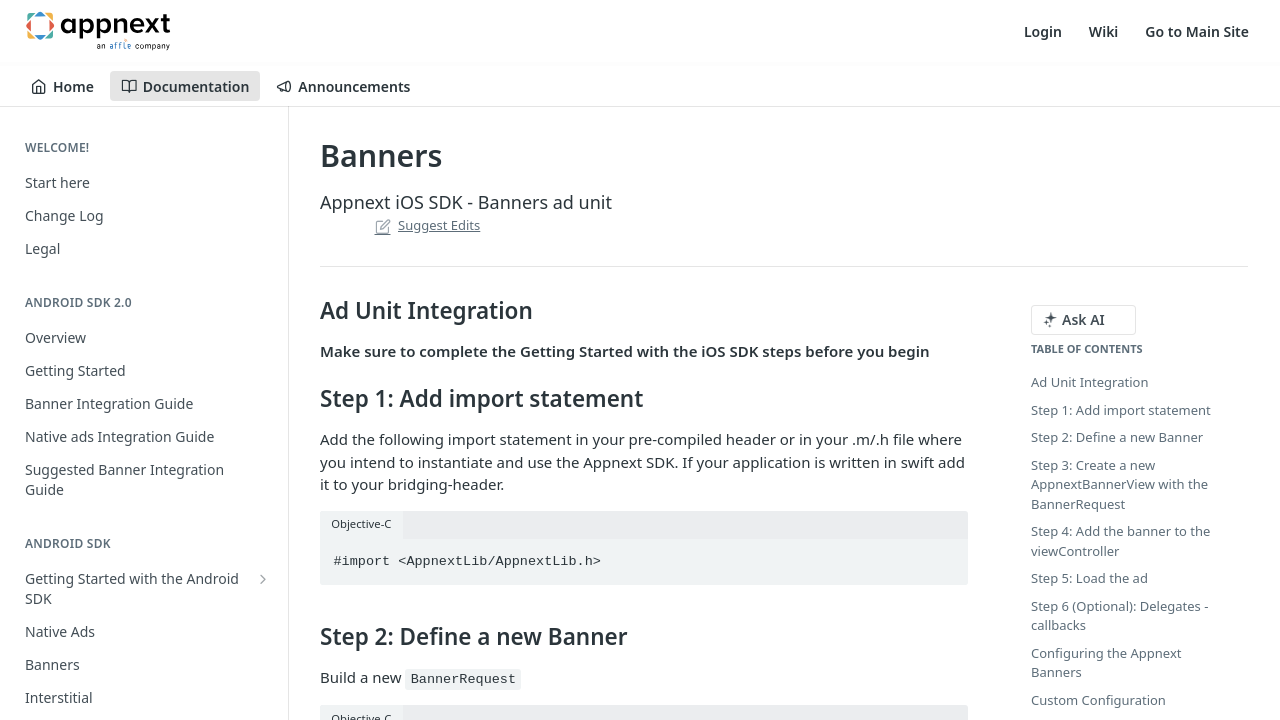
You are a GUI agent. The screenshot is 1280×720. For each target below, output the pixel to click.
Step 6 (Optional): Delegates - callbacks (1119, 616)
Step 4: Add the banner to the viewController (1120, 541)
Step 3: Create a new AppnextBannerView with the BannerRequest (1119, 484)
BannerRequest (463, 679)
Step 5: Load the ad (1089, 578)
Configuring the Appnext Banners (1106, 663)
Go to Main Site (1197, 31)
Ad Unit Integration (1089, 382)
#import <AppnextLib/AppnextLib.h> (467, 561)
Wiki (1104, 31)
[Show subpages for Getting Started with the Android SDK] (263, 579)
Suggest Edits (425, 225)
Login (1043, 31)
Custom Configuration (1098, 700)
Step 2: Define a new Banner (1117, 437)
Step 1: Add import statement (1121, 410)
